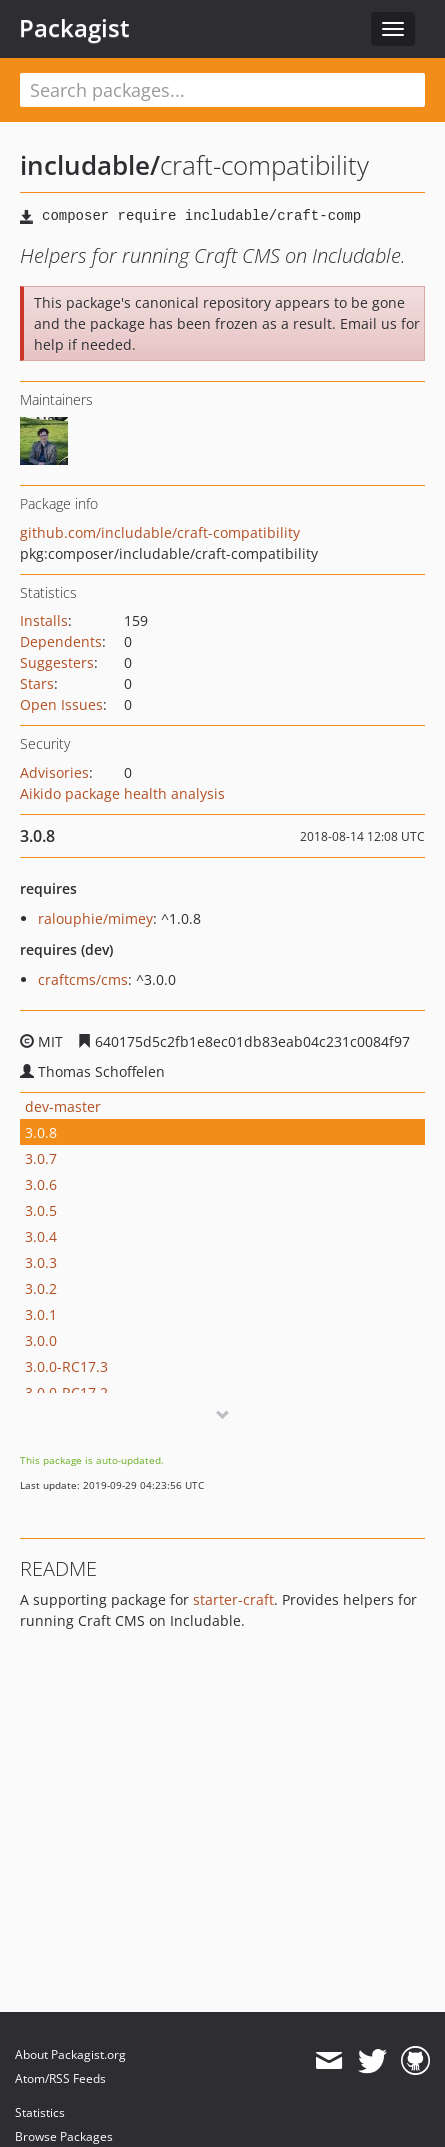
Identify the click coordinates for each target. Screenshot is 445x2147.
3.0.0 (41, 1340)
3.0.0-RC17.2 (66, 1392)
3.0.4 (41, 1236)
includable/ (90, 165)
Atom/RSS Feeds (60, 2078)
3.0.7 (41, 1158)
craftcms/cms (83, 979)
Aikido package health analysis (122, 793)
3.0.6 (41, 1184)
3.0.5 (41, 1210)
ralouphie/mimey (95, 918)
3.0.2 (41, 1288)
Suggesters (57, 662)
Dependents (61, 641)
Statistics (40, 2112)
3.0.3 (41, 1262)
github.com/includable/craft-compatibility (160, 532)
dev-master (63, 1106)
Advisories (54, 772)
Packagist (74, 28)
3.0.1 (41, 1314)
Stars (37, 683)
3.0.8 (41, 1132)
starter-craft (233, 1599)
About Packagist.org (70, 2054)
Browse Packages (64, 2136)
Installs (44, 620)
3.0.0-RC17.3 (66, 1366)
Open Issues (61, 704)
